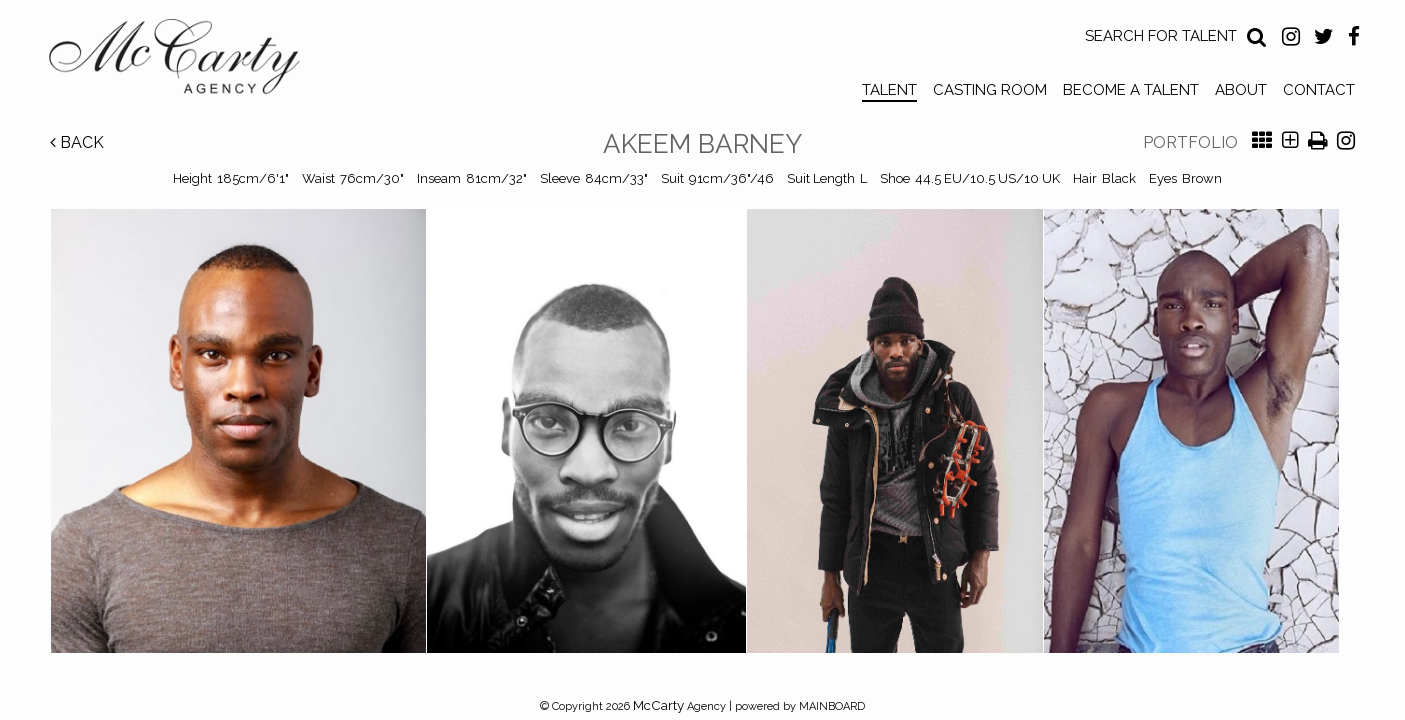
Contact (1319, 90)
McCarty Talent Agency (189, 61)
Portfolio (1190, 142)
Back (77, 142)
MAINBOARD (832, 706)
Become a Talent (1131, 90)
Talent (889, 90)
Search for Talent (1161, 36)
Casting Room (990, 90)
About (1241, 90)
